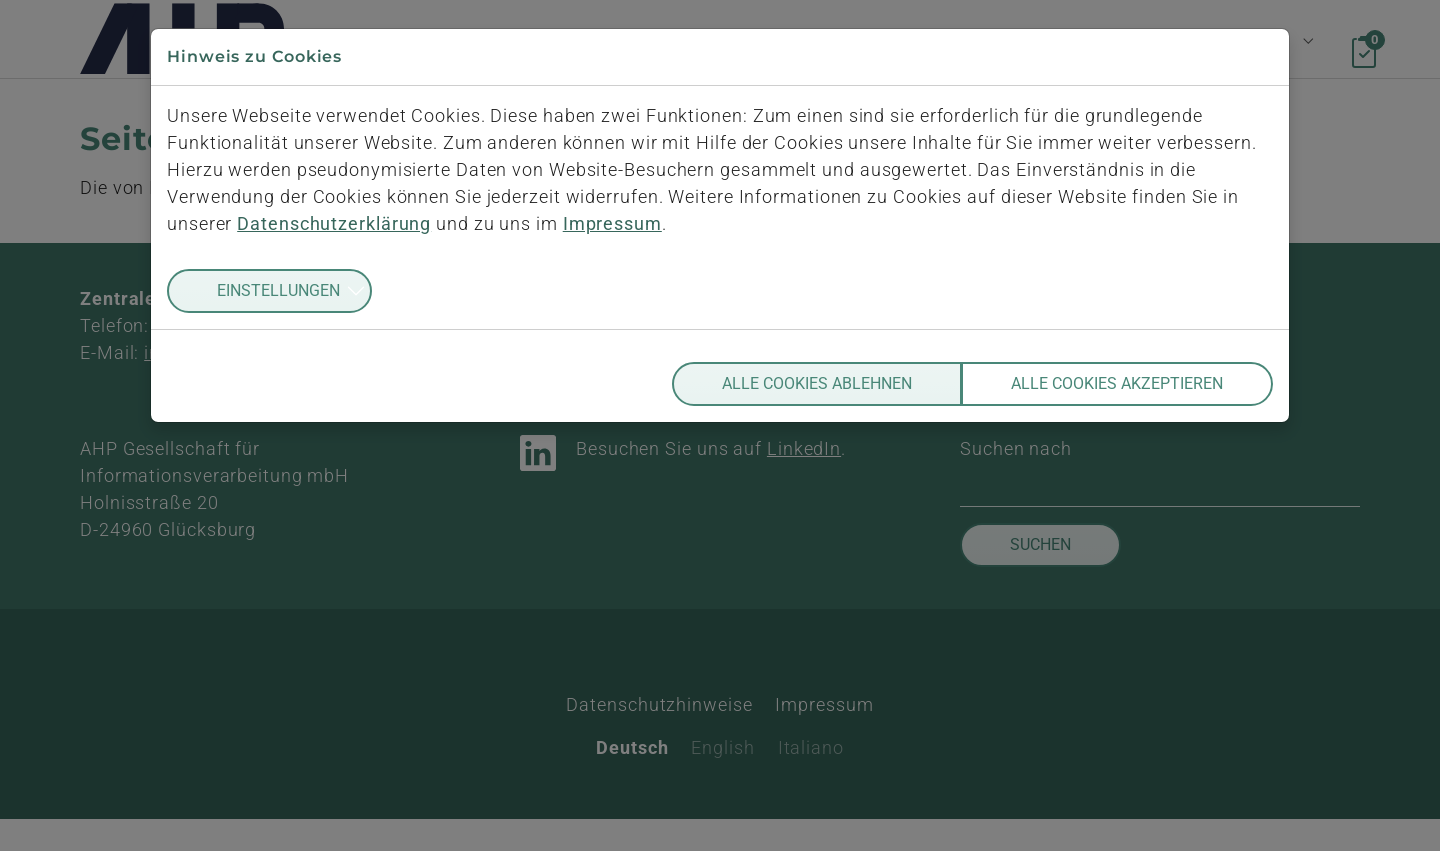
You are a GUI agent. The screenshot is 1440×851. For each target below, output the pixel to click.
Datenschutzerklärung (334, 223)
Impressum (612, 223)
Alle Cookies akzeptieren (1117, 383)
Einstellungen (278, 290)
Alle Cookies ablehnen (817, 383)
